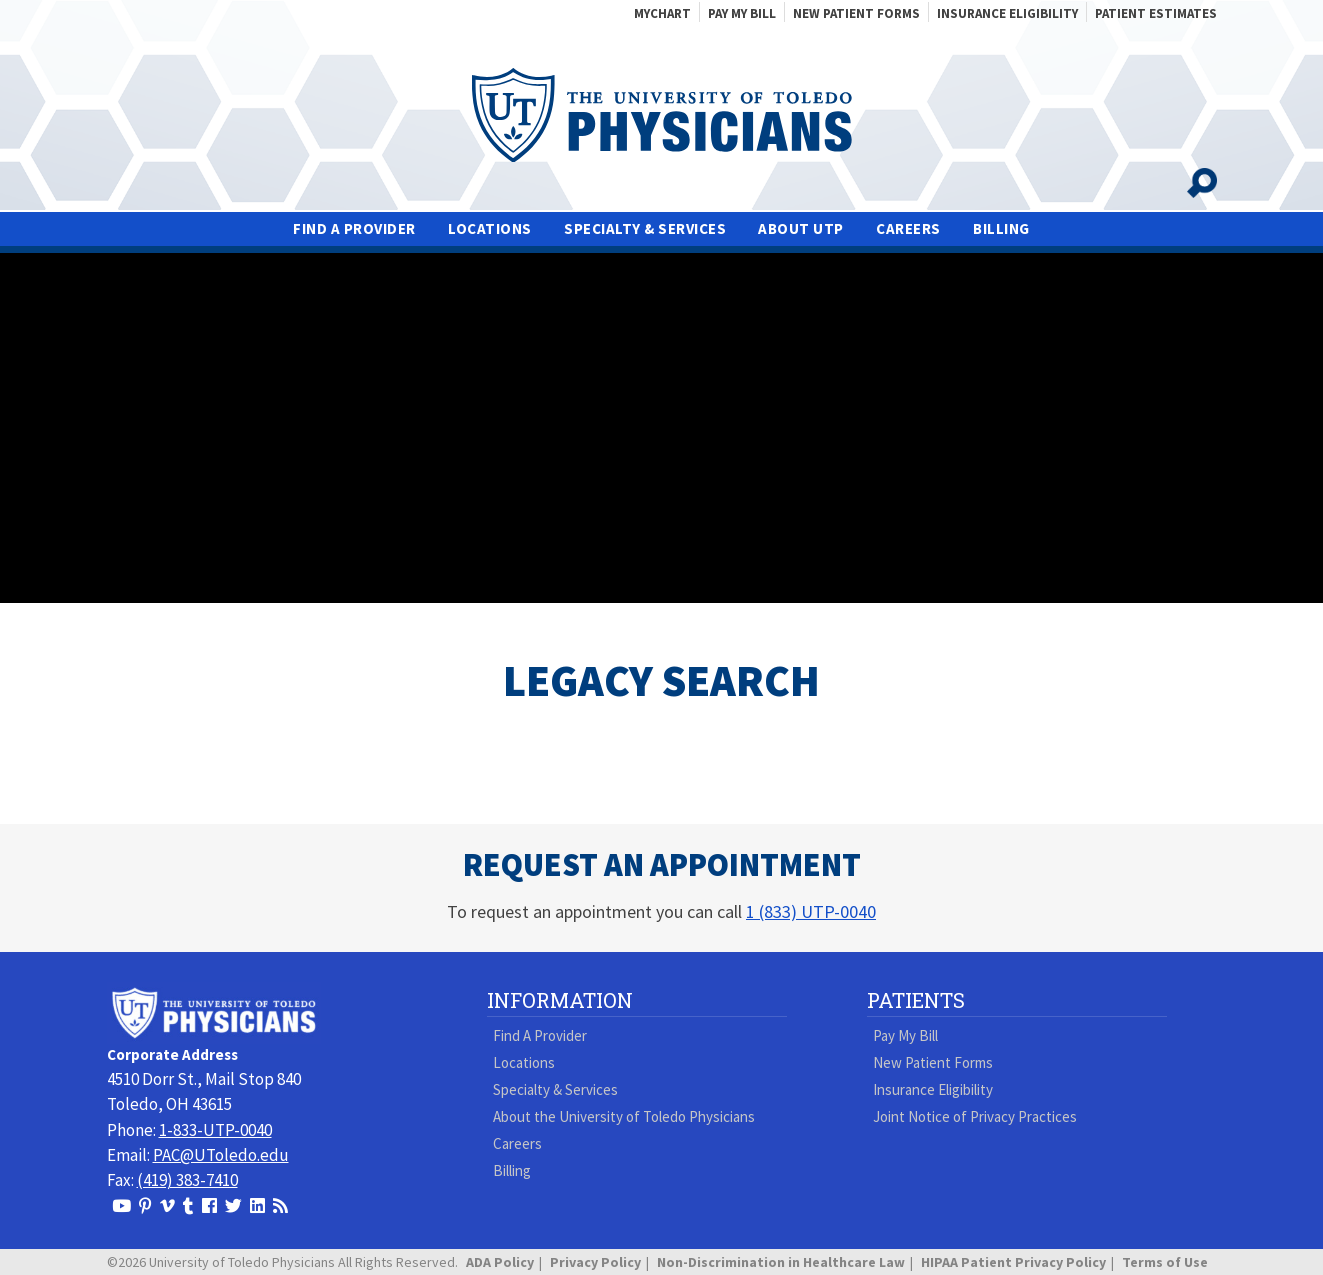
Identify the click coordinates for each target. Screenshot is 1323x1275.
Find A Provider (354, 229)
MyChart (662, 13)
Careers (908, 229)
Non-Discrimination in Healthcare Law (781, 1262)
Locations (490, 229)
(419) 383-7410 (187, 1180)
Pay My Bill (742, 13)
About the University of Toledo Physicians (624, 1116)
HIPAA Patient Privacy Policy (1013, 1262)
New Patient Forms (856, 13)
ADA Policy (500, 1262)
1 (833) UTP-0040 (811, 911)
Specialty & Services (645, 229)
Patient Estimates (1156, 13)
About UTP (801, 229)
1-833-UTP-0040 (215, 1130)
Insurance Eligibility (1007, 13)
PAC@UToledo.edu (221, 1155)
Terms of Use (1165, 1262)
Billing (1001, 229)
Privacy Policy (595, 1262)
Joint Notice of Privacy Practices (975, 1116)
